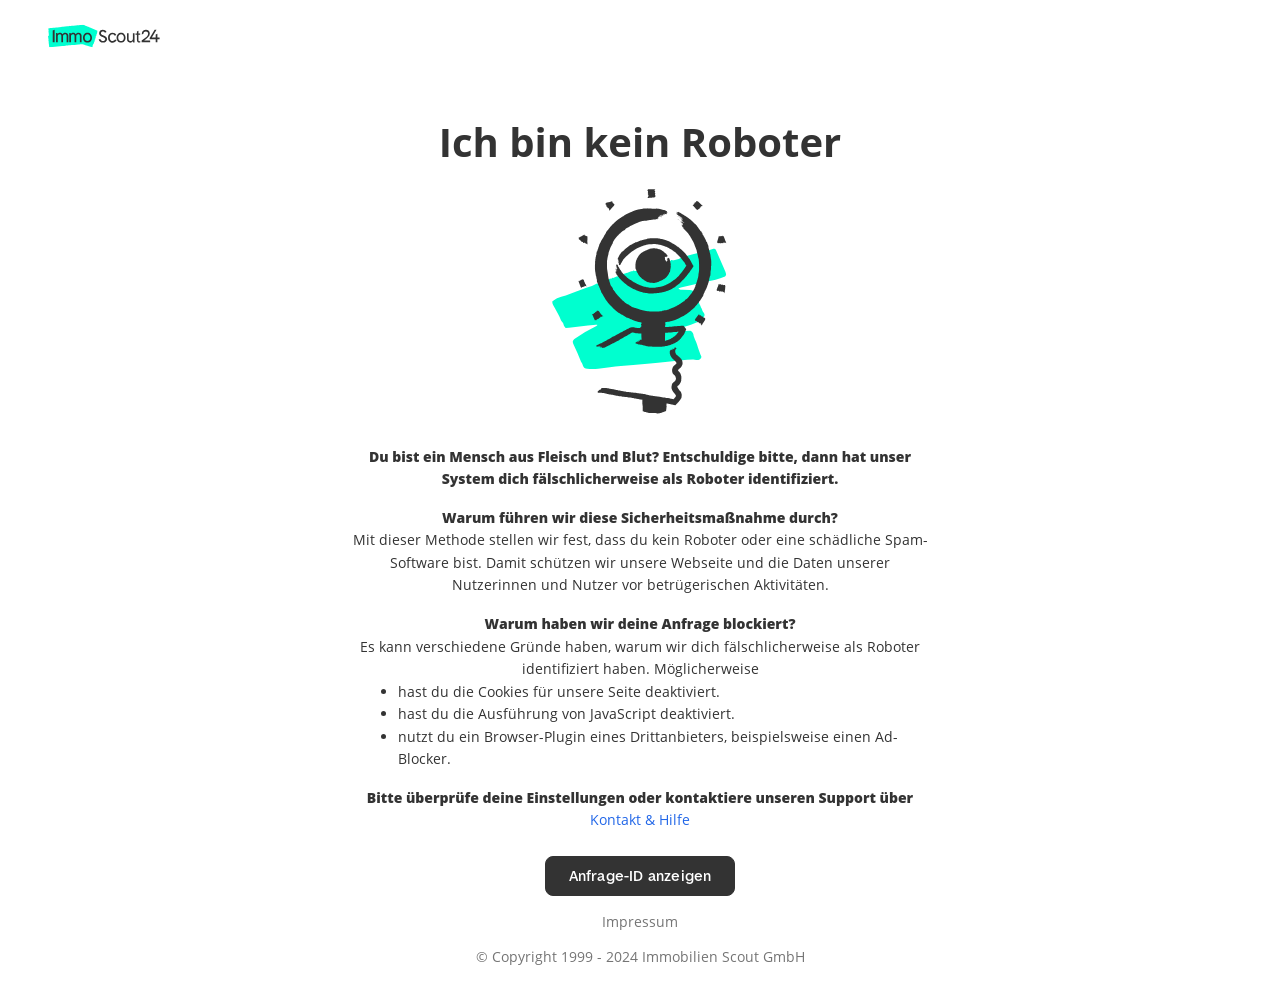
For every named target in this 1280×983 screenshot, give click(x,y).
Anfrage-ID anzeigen (640, 875)
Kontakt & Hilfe (640, 819)
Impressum (640, 921)
